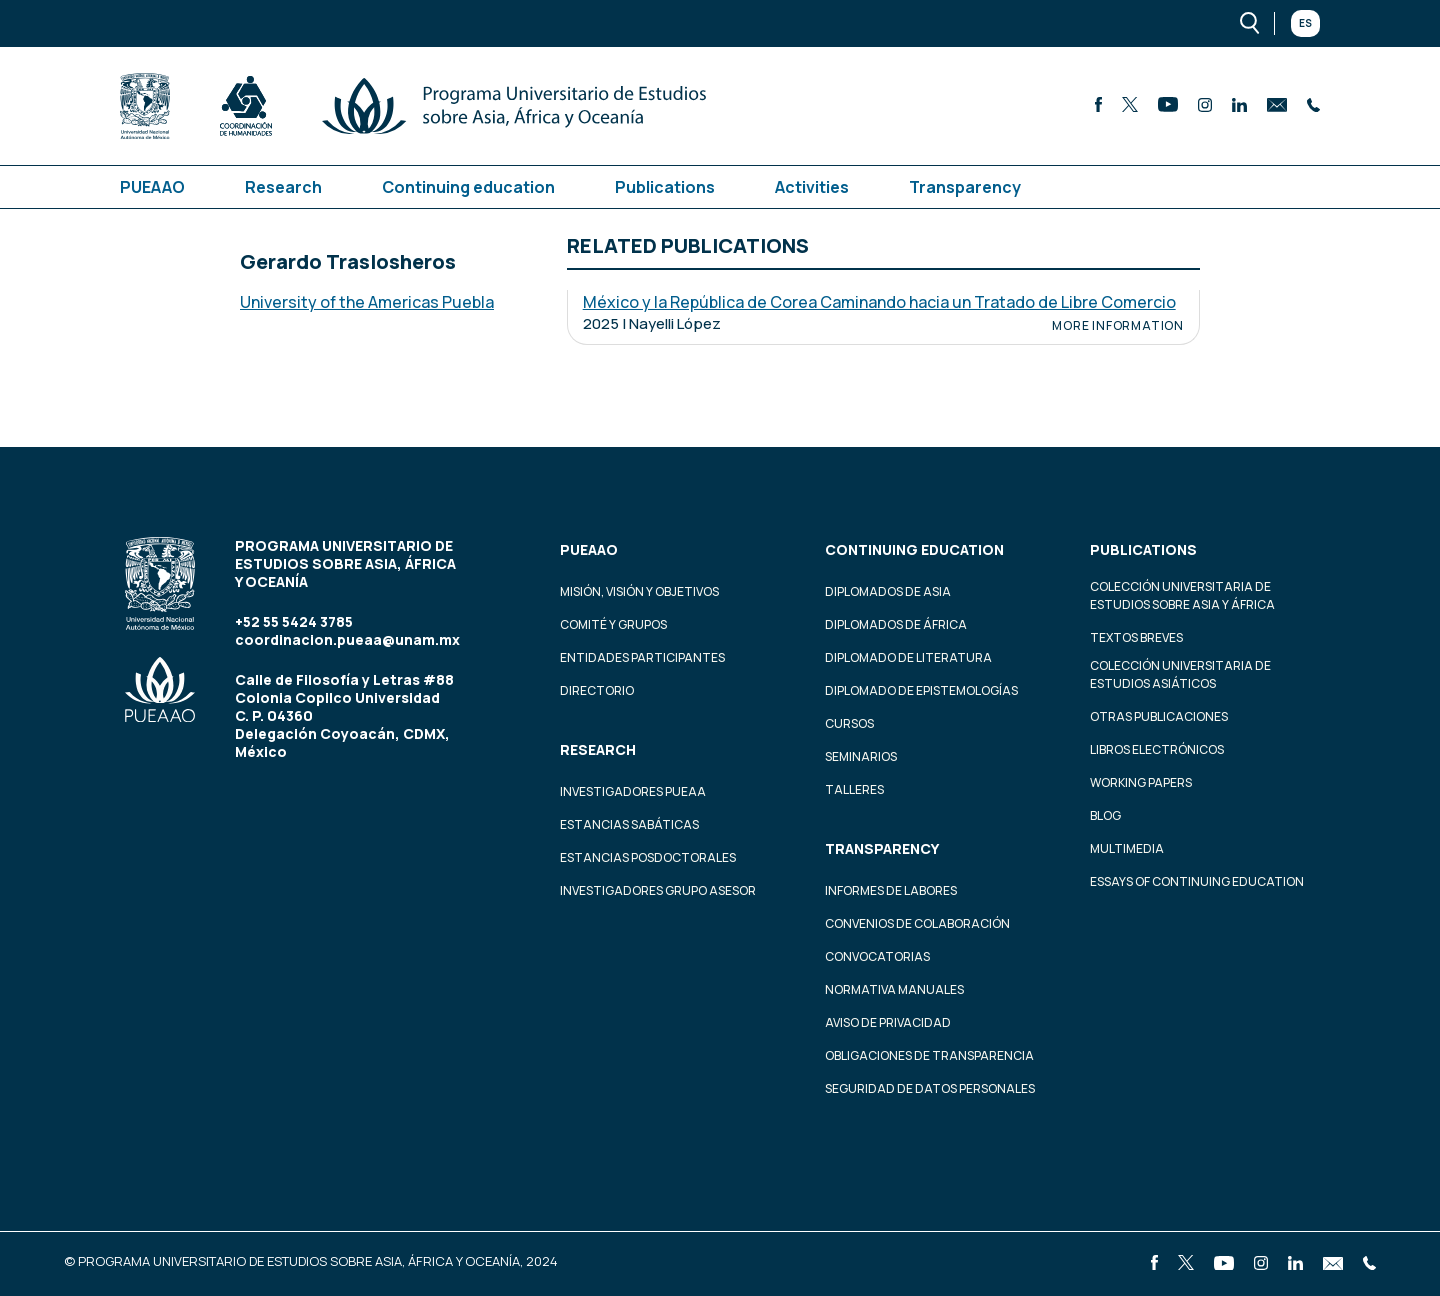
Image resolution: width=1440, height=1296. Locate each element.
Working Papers (1141, 782)
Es (1305, 23)
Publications (665, 187)
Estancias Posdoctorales (648, 857)
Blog (1105, 815)
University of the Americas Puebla (367, 302)
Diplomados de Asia (888, 591)
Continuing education (468, 187)
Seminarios (861, 756)
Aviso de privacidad (888, 1022)
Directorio (597, 690)
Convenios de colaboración (917, 923)
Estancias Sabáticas (629, 824)
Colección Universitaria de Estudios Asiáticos (1180, 674)
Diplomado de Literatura (908, 657)
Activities (812, 187)
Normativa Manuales (894, 989)
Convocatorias (877, 956)
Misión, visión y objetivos (639, 591)
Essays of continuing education (1197, 881)
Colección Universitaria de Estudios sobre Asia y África (1182, 595)
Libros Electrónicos (1157, 749)
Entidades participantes (642, 657)
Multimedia (1127, 848)
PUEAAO (152, 187)
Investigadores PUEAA (633, 791)
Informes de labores (891, 890)
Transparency (965, 187)
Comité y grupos (613, 624)
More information (1118, 326)
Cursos (849, 723)
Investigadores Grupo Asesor (658, 890)
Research (283, 187)
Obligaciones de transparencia (929, 1055)
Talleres (854, 789)
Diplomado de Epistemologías (921, 690)
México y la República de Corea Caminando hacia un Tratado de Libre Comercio (879, 302)
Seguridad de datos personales (930, 1088)
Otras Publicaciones (1159, 716)
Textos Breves (1136, 637)
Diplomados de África (896, 624)
